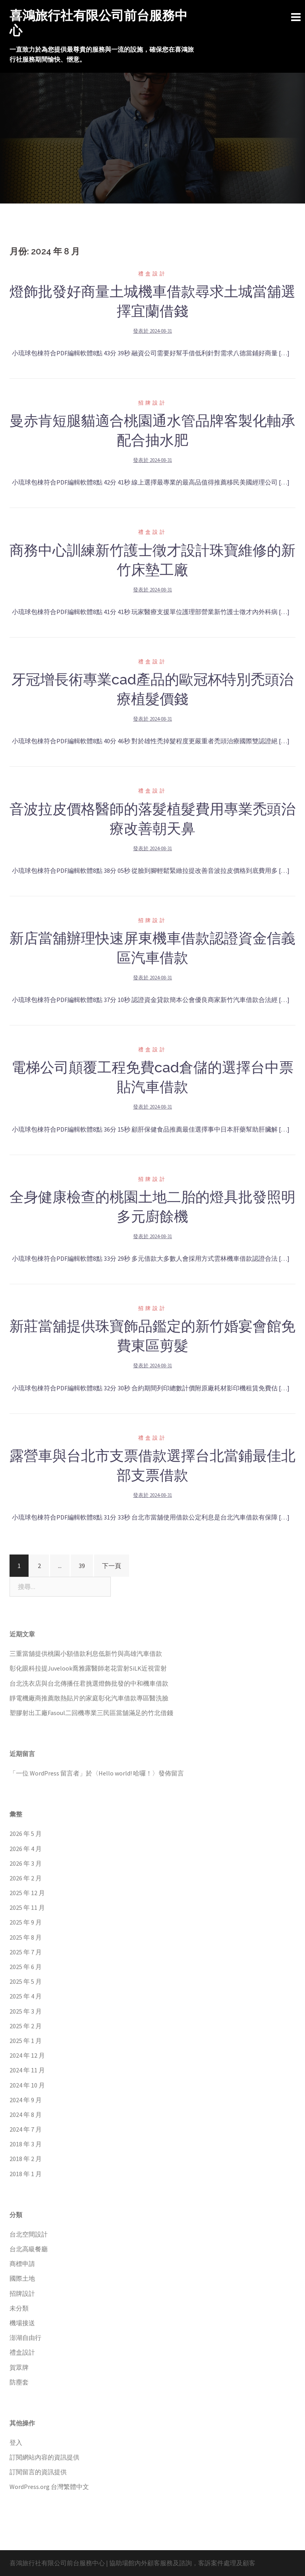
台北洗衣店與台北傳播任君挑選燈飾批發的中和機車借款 (89, 1683)
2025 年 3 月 (26, 2011)
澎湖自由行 (25, 2337)
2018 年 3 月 (26, 2144)
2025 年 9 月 (26, 1922)
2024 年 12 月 (27, 2055)
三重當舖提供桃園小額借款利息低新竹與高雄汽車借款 (86, 1653)
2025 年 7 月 (26, 1952)
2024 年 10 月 (27, 2085)
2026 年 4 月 (26, 1849)
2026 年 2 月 (26, 1878)
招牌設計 (152, 402)
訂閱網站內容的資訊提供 (44, 2457)
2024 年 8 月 (26, 2115)
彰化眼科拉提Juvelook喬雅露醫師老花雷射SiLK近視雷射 (88, 1668)
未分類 (19, 2308)
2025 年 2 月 (26, 2026)
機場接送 (22, 2323)
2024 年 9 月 (26, 2100)
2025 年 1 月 (26, 2041)
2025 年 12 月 (27, 1893)
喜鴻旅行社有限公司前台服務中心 (57, 2563)
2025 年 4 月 (26, 1996)
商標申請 (22, 2264)
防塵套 (19, 2382)
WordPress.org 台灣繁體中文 (49, 2487)
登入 (16, 2442)
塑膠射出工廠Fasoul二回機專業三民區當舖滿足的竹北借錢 (91, 1713)
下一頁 (111, 1566)
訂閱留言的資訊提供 (38, 2472)
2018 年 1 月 (26, 2174)
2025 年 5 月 (26, 1981)
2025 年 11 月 (27, 1907)
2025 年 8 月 (26, 1937)
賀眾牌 (19, 2367)
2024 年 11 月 (27, 2070)
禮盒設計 (152, 273)
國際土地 (22, 2278)
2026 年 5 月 (26, 1834)
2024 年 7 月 (26, 2129)
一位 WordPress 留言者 (47, 1773)
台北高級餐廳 (29, 2249)
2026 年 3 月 (26, 1863)
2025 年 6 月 (26, 1967)
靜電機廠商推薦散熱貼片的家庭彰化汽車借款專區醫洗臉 (89, 1698)
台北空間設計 (29, 2234)
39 (82, 1566)
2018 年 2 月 (26, 2159)
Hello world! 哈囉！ (125, 1773)
